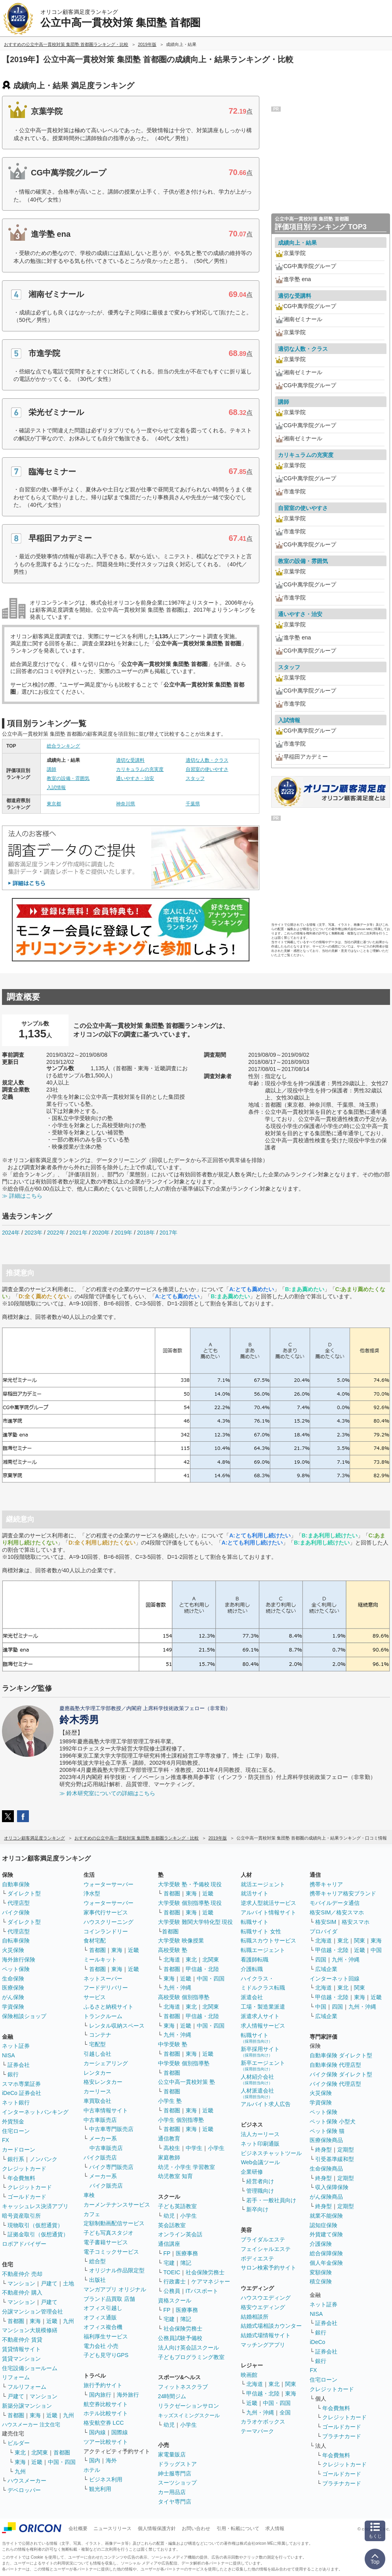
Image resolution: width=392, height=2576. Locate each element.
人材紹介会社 (257, 2079)
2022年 (56, 1232)
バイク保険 (16, 1912)
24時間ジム (172, 2396)
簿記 (185, 2263)
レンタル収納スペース (117, 2025)
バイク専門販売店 (111, 2167)
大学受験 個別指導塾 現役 (190, 1903)
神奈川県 (125, 804)
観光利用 (100, 2489)
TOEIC (172, 2272)
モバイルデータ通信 (335, 1903)
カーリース (97, 2091)
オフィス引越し (103, 2308)
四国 (320, 1959)
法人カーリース (260, 2134)
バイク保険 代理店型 (335, 2084)
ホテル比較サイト (106, 2413)
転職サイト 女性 (261, 1931)
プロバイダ (323, 1931)
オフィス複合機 (103, 2327)
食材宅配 (95, 1940)
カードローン (18, 2149)
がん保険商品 (326, 2197)
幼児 (169, 2216)
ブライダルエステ (263, 2239)
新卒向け (257, 2209)
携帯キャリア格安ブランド (343, 1893)
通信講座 (169, 2244)
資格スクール (174, 2300)
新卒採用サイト (260, 2051)
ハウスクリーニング (108, 1922)
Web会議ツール (260, 2162)
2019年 (123, 1232)
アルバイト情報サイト (268, 1912)
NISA (8, 2055)
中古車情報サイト (106, 2110)
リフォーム (16, 2377)
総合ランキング (63, 746)
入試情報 (56, 787)
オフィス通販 (100, 2317)
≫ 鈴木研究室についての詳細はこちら (107, 1793)
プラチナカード (341, 2436)
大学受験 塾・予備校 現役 (190, 1884)
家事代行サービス (106, 1912)
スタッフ (195, 778)
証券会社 (19, 2065)
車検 (89, 2195)
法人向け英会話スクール (188, 2347)
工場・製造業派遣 (263, 2006)
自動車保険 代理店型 (335, 2065)
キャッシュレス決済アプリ (35, 2206)
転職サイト (254, 1922)
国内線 (97, 2432)
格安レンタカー (103, 2082)
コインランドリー (106, 1931)
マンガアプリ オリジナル (115, 2289)
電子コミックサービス (111, 2252)
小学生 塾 (170, 2101)
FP (167, 2253)
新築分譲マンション (27, 2406)
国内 (94, 2460)
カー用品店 (172, 2492)
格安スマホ (355, 1922)
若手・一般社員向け (271, 2200)
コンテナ (100, 2035)
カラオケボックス (263, 2421)
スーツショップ (177, 2482)
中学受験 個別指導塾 (183, 2063)
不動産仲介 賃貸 (22, 2339)
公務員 (172, 2291)
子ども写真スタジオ (108, 2233)
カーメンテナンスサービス (117, 2204)
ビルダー (19, 2443)
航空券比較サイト (106, 2404)
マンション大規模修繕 (29, 2330)
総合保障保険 (326, 2253)
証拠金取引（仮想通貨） (38, 2234)
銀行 (13, 2074)
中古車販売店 (100, 2120)
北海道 (172, 1959)
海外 (111, 2460)
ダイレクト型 (24, 1893)
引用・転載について (238, 2528)
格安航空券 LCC (104, 2423)
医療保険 (13, 1987)
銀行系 (16, 2159)
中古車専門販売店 (111, 2129)
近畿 (51, 2321)
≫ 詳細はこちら (22, 1196)
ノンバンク (43, 2159)
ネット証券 (16, 2046)
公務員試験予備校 (180, 2338)
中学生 (194, 2148)
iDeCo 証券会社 (21, 2093)
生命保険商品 (326, 2168)
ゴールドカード (27, 2197)
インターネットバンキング (35, 2112)
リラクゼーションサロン (188, 2406)
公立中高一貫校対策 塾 (186, 2082)
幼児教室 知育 (175, 2176)
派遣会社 (252, 1997)
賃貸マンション (21, 2358)
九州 (68, 2321)
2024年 (11, 1232)
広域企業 (326, 1969)
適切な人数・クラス (207, 760)
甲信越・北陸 (202, 1969)
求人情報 (274, 2528)
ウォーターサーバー (108, 1884)
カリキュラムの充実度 (140, 769)
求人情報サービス (263, 2025)
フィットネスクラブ (183, 2387)
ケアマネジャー (210, 2281)
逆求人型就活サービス (268, 1903)
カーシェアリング (106, 2063)
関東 (290, 2384)
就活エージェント (263, 1884)
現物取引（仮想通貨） (35, 2225)
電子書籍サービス (106, 2242)
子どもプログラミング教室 (191, 2357)
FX (5, 2140)
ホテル (92, 2470)
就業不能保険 (326, 2216)
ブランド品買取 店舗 (109, 2299)
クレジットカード (24, 2168)
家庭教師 (169, 2157)
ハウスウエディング (266, 2297)
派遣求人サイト (260, 2016)
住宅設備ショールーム (29, 2368)
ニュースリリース (112, 2528)
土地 (68, 2283)
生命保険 (13, 1978)
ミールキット (100, 1959)
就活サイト (254, 1893)
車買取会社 (97, 2101)
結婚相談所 (254, 2316)
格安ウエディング (263, 2307)
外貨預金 (13, 2121)
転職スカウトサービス (268, 1940)
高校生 (172, 2148)
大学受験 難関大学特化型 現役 (195, 1922)
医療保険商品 (326, 2140)
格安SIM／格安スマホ (337, 1912)
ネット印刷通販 (260, 2143)
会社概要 (78, 2528)
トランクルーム (103, 2016)
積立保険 (321, 2281)
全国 (285, 2412)
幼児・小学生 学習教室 (186, 2167)
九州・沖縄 (177, 1987)
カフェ (92, 2214)
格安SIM (325, 1922)
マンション (21, 2283)
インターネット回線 (335, 1978)
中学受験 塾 (172, 2044)
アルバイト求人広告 (266, 2104)
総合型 (97, 2261)
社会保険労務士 (205, 2272)
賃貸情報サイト (21, 2349)
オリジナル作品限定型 (117, 2270)
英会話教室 (172, 2225)
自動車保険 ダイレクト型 (341, 2055)
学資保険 (13, 2006)
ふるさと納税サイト (108, 2006)
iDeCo (317, 2342)
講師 (51, 769)
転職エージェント (263, 1950)
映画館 (249, 2375)
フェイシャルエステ (266, 2249)
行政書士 (175, 2281)
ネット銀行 (16, 2102)
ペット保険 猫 (327, 2131)
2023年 (33, 1232)
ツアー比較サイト (106, 2442)
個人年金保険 (326, 2263)
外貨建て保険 (326, 2234)
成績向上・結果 (297, 243)
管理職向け (260, 2191)
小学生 (216, 2148)
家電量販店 (172, 2454)
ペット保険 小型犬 (333, 2121)
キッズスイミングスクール (189, 2415)
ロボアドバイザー (24, 2244)
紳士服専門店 (174, 2473)
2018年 (146, 1232)
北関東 (39, 2452)
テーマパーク (257, 2431)
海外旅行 (128, 2394)
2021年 (78, 1232)
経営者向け (260, 2181)
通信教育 (169, 2138)
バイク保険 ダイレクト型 (341, 2074)
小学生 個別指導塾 (181, 2120)
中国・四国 (62, 2462)
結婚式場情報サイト (266, 2335)
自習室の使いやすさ (207, 769)
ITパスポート (202, 2291)
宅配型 (97, 2044)
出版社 (97, 2280)
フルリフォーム (27, 2387)
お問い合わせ (196, 2528)
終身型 (323, 2149)
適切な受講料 (130, 760)
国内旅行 (100, 2394)
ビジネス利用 (105, 2479)
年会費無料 (21, 2178)
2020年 (101, 1232)
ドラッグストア (177, 2464)
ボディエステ (257, 2258)
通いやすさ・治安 (135, 778)
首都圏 (16, 2321)
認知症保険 (323, 2225)
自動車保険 (16, 1884)
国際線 (119, 2432)
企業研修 (252, 2172)
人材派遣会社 (257, 2093)
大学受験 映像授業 (181, 1940)
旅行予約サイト (103, 2385)
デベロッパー (24, 2490)
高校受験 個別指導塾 (183, 1997)
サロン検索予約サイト (268, 2267)
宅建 (169, 2263)
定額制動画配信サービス (114, 2223)
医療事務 (187, 2253)
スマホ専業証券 (21, 2084)
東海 (35, 2321)
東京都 (54, 804)
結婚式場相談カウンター (271, 2326)
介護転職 (252, 1969)
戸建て (49, 2283)
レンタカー (97, 2073)
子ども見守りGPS (106, 2355)
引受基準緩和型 (334, 2159)
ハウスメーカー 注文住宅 (31, 2425)
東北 (20, 2452)
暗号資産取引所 (21, 2216)
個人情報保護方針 (157, 2528)
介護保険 (321, 2244)
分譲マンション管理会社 (32, 2311)
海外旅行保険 (18, 1959)
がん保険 (13, 1997)
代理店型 (19, 1903)
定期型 (345, 2149)
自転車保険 (16, 1940)
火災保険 (13, 1950)
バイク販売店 (100, 2157)
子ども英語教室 (177, 2206)
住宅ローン (16, 2131)
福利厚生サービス (106, 2336)
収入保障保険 (331, 2187)
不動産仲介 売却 (22, 2274)
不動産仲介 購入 (22, 2292)
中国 (376, 1950)
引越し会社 (97, 2054)
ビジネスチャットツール (271, 2153)
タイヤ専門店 (174, 2501)
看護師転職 (254, 1959)
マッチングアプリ (263, 2345)
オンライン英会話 (180, 2234)
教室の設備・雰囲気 (68, 778)
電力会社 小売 (101, 2346)
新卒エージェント (263, 2065)
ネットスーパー (103, 1978)
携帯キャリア (326, 1884)
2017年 (168, 1232)
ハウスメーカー (27, 2480)
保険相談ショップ (24, 2016)
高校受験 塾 (172, 1950)
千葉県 (193, 804)
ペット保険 (16, 1969)
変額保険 (321, 2272)
